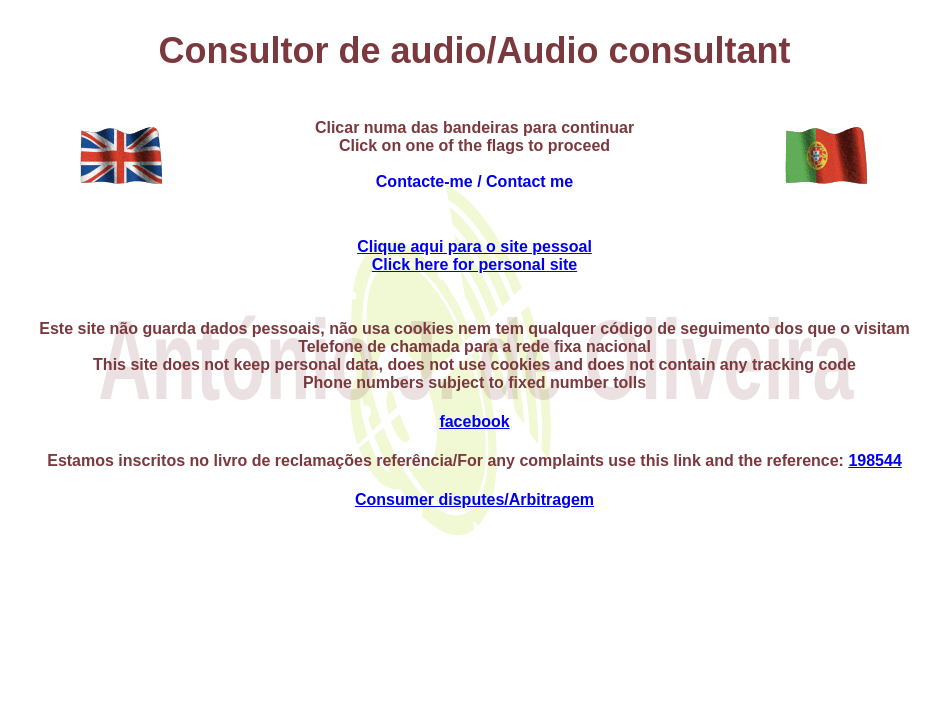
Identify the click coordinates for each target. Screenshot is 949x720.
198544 (874, 460)
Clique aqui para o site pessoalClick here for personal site (474, 255)
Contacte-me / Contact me (474, 181)
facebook (474, 421)
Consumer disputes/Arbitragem (474, 499)
